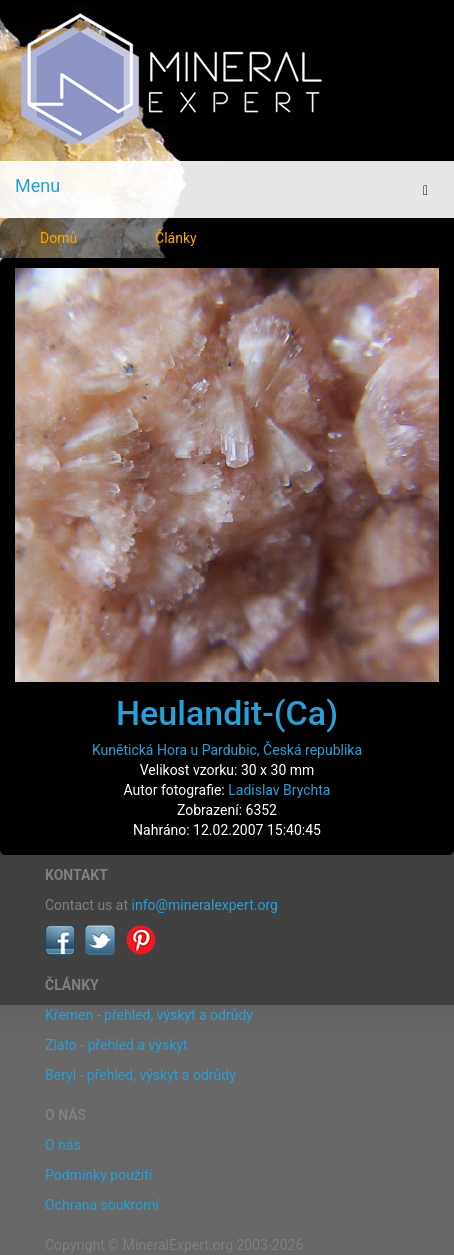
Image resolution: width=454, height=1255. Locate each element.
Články (176, 238)
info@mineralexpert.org (205, 905)
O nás (63, 1145)
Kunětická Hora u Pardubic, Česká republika (227, 750)
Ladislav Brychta (279, 790)
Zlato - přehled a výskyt (116, 1045)
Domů (58, 238)
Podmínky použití (98, 1175)
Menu (37, 185)
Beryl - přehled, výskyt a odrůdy (140, 1075)
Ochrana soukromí (102, 1205)
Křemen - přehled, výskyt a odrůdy (149, 1015)
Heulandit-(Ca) (227, 713)
